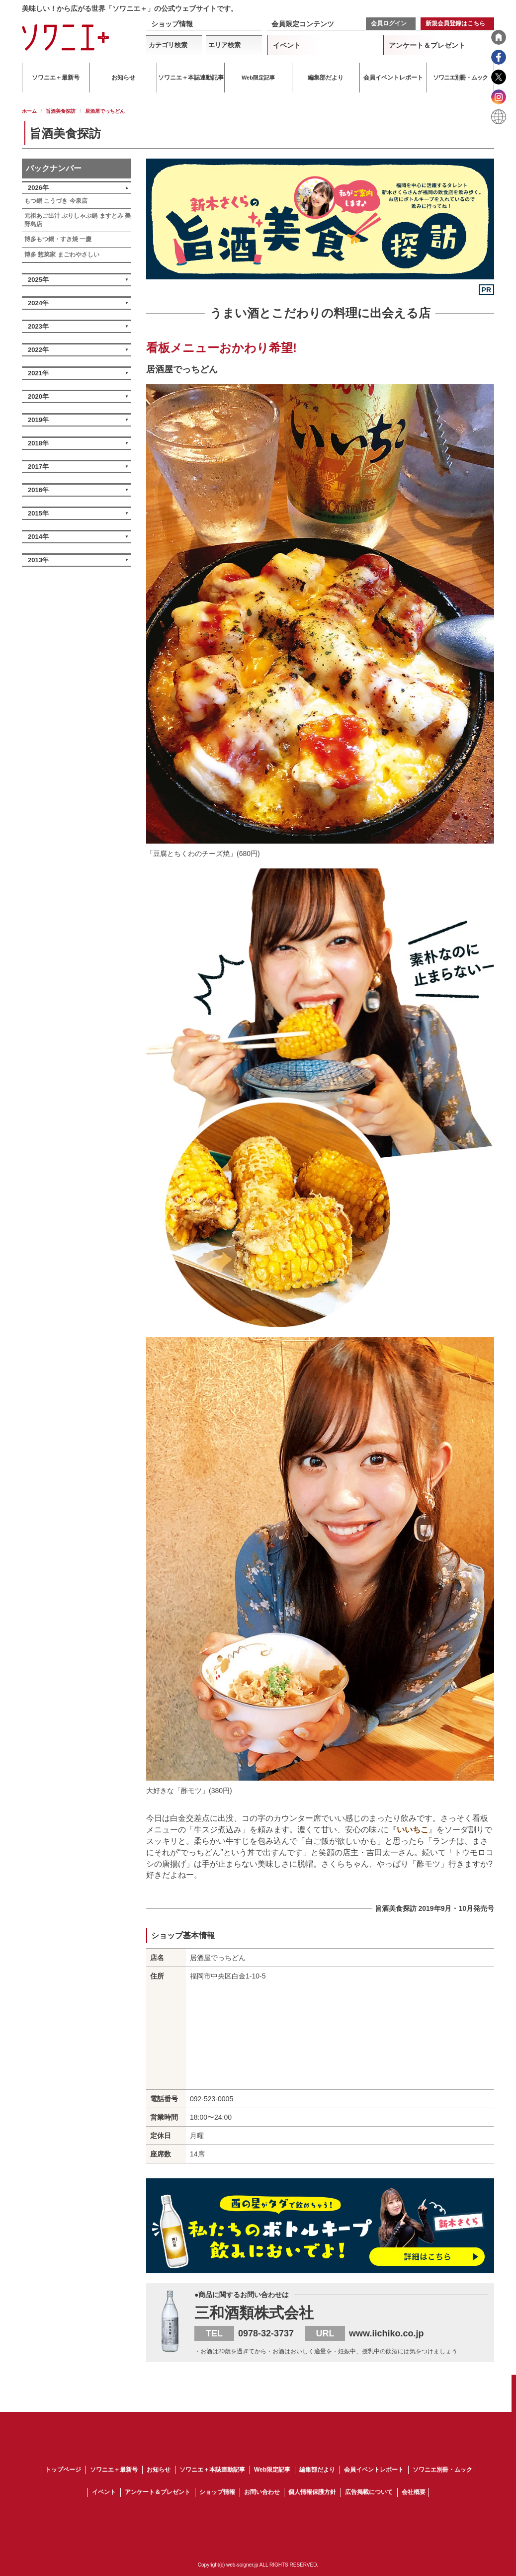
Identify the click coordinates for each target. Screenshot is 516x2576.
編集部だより (317, 2469)
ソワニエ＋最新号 (114, 2469)
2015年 (38, 513)
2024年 (38, 303)
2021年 (38, 373)
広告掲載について (369, 2492)
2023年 (38, 326)
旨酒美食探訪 (61, 111)
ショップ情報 (172, 24)
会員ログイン (389, 23)
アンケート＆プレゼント (427, 45)
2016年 (38, 490)
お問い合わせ (262, 2492)
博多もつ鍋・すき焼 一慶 (57, 239)
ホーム (29, 111)
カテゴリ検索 (168, 45)
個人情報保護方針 (312, 2492)
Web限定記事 (272, 2469)
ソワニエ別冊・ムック (442, 2469)
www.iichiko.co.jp (386, 2333)
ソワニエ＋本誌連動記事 (212, 2469)
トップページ (63, 2469)
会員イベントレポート (374, 2469)
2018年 (38, 443)
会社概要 (414, 2492)
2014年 (38, 536)
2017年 (38, 466)
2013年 (38, 560)
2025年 (38, 279)
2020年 (38, 396)
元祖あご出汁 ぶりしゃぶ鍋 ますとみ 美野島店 (77, 220)
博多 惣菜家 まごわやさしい (61, 254)
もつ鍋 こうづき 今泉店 (55, 200)
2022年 (38, 349)
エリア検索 (224, 45)
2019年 (38, 420)
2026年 (38, 187)
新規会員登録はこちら (455, 23)
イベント (287, 45)
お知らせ (159, 2469)
